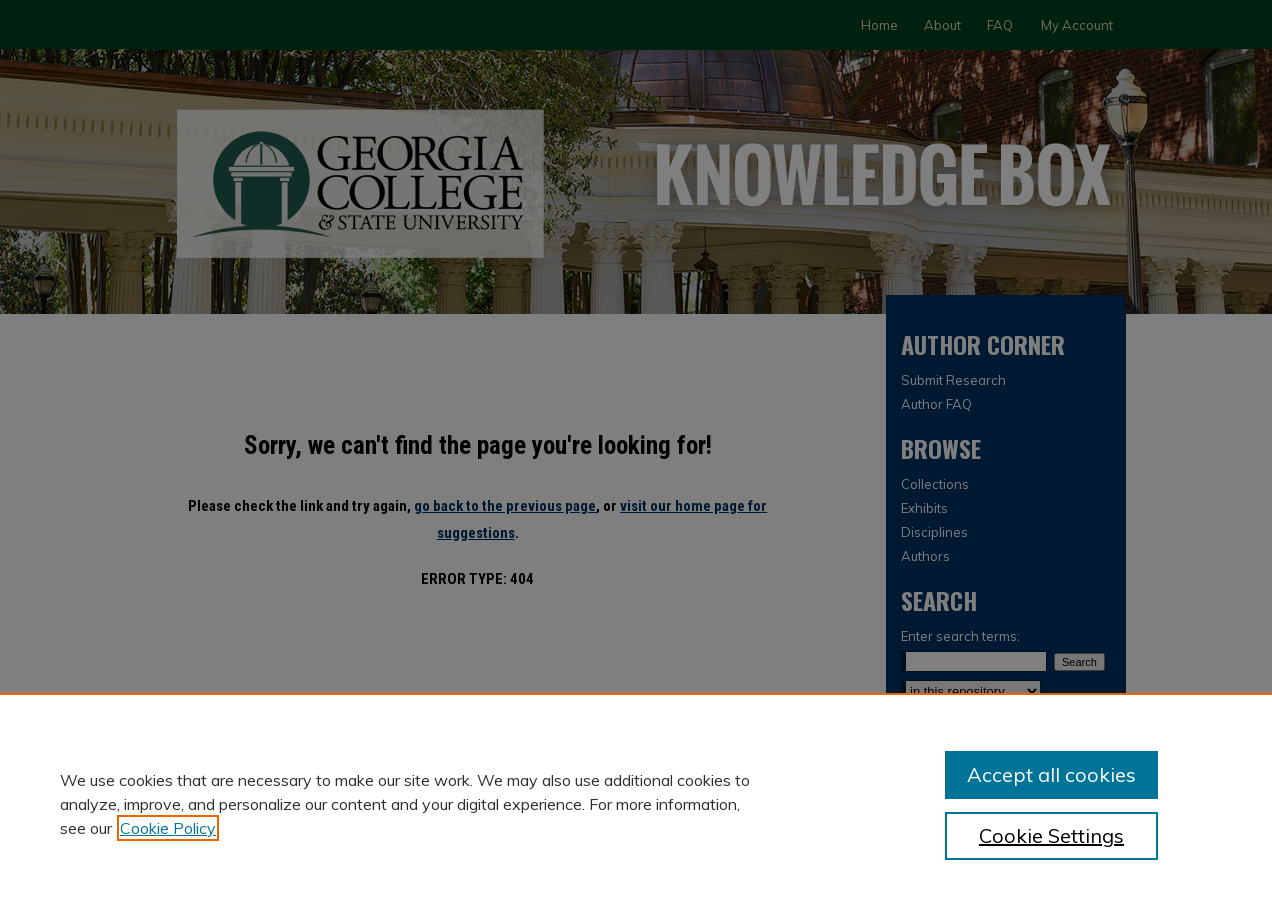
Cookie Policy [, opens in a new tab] (168, 828)
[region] (636, 803)
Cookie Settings (1051, 835)
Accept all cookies (1051, 774)
